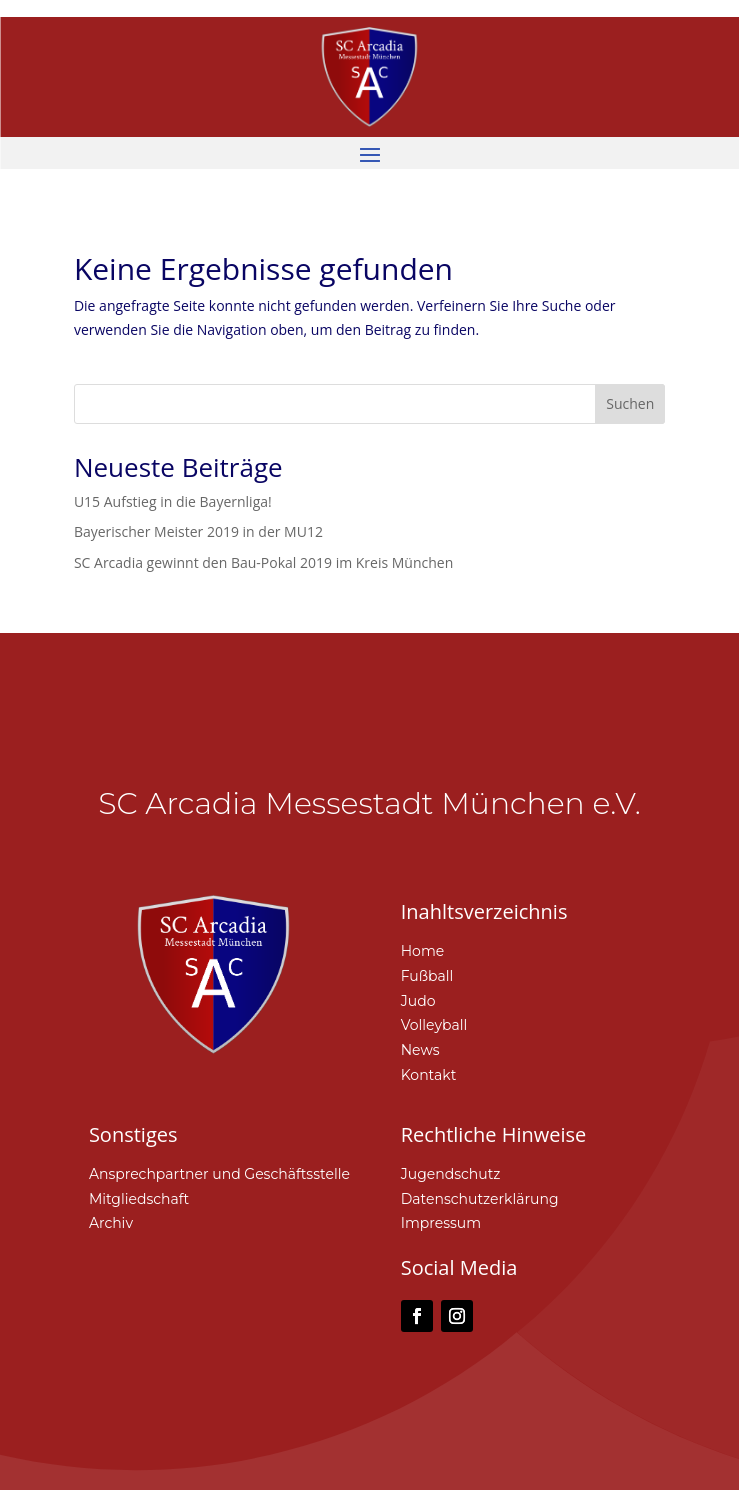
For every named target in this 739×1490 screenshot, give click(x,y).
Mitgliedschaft (139, 1199)
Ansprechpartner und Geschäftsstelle (219, 1174)
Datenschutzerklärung (480, 1199)
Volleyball (434, 1025)
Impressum (441, 1223)
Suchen (630, 403)
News (420, 1050)
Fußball (427, 976)
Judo (418, 1001)
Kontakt (429, 1075)
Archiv (111, 1223)
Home (422, 951)
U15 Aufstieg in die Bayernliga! (173, 501)
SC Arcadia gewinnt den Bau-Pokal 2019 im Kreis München (263, 562)
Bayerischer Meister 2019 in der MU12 (198, 531)
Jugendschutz (451, 1174)
